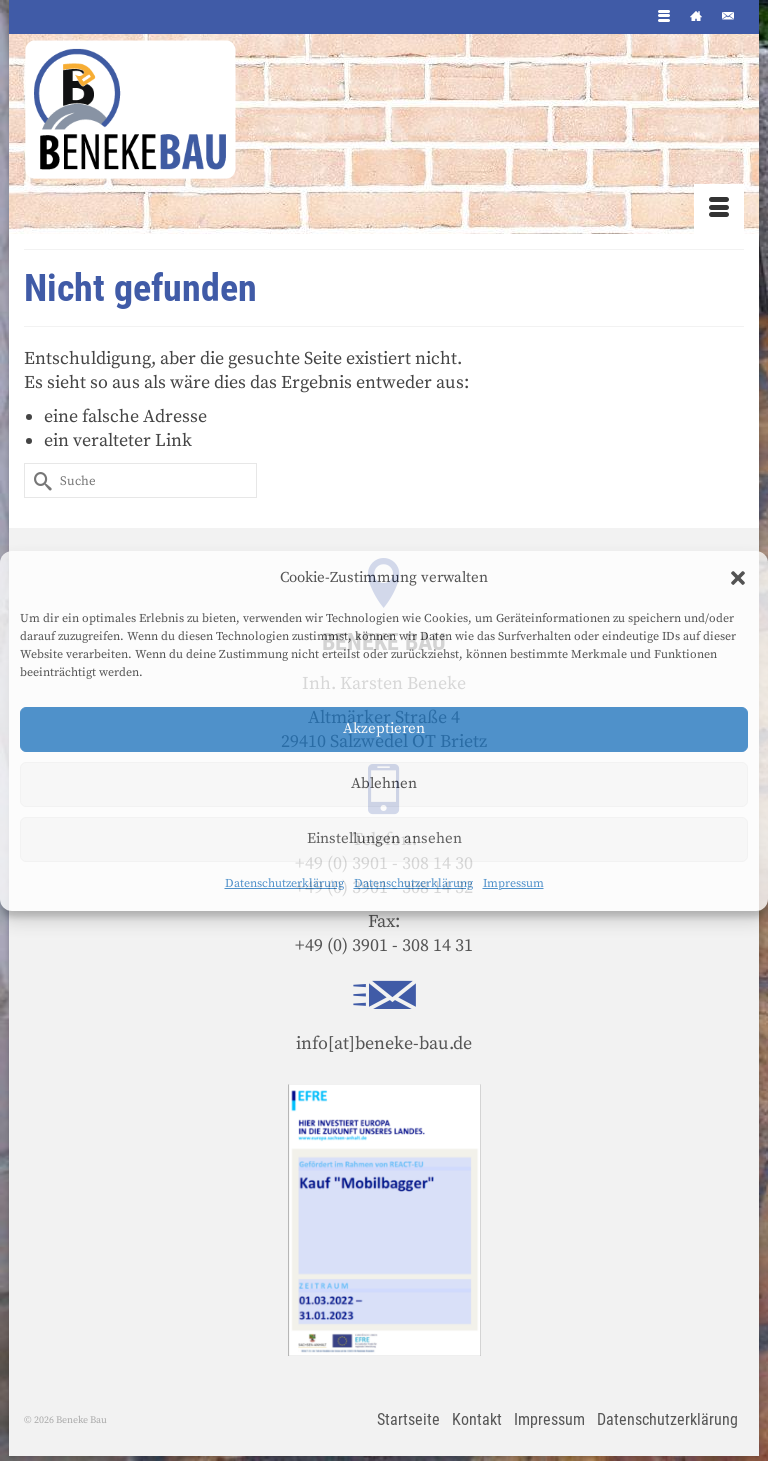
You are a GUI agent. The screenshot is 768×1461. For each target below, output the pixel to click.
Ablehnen (384, 783)
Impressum (513, 883)
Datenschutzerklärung (284, 883)
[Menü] (719, 209)
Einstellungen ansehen (384, 838)
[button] (738, 578)
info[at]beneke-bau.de (384, 1043)
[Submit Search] (39, 480)
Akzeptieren (384, 728)
